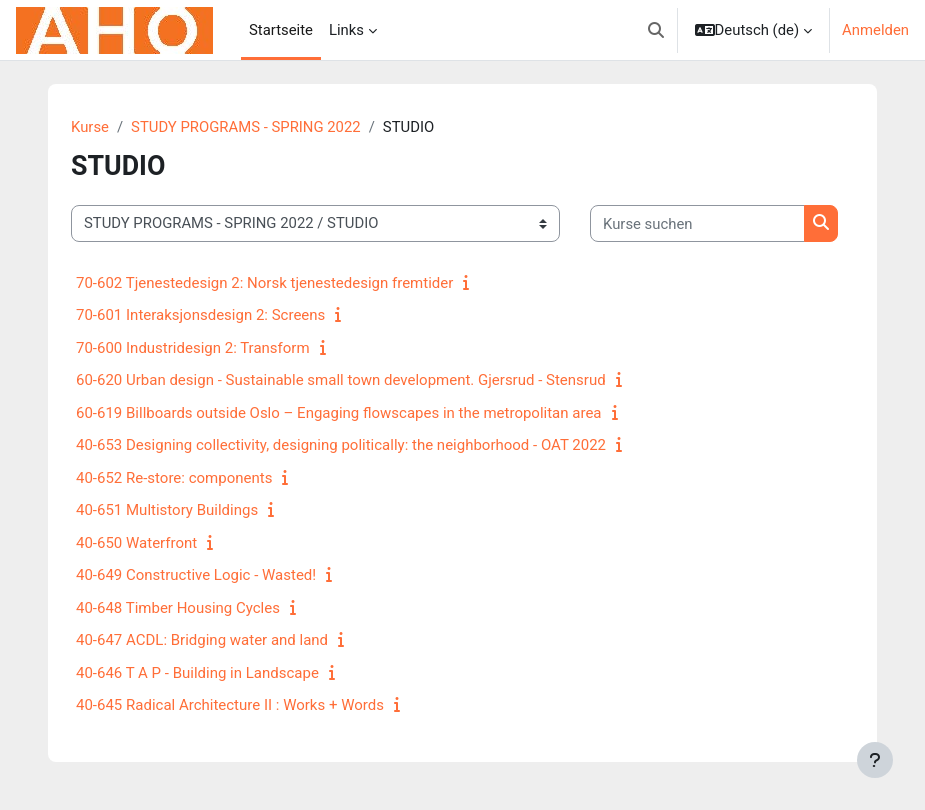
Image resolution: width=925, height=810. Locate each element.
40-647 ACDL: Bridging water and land (202, 640)
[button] (656, 30)
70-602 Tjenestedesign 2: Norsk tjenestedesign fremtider (264, 283)
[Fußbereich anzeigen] (875, 760)
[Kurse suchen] (697, 223)
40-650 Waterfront (136, 543)
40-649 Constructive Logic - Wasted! (196, 575)
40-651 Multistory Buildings (167, 510)
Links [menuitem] (346, 30)
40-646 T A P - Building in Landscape (197, 673)
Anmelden (875, 30)
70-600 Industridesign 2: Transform (193, 348)
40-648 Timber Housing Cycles (178, 608)
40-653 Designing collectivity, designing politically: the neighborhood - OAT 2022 (341, 445)
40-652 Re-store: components (174, 478)
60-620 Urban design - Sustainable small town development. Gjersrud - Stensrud (341, 380)
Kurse (90, 127)
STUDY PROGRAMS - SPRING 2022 (246, 127)
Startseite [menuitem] (281, 30)
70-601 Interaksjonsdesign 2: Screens (200, 315)
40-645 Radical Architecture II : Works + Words (230, 705)
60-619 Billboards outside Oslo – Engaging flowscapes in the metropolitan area (339, 413)
